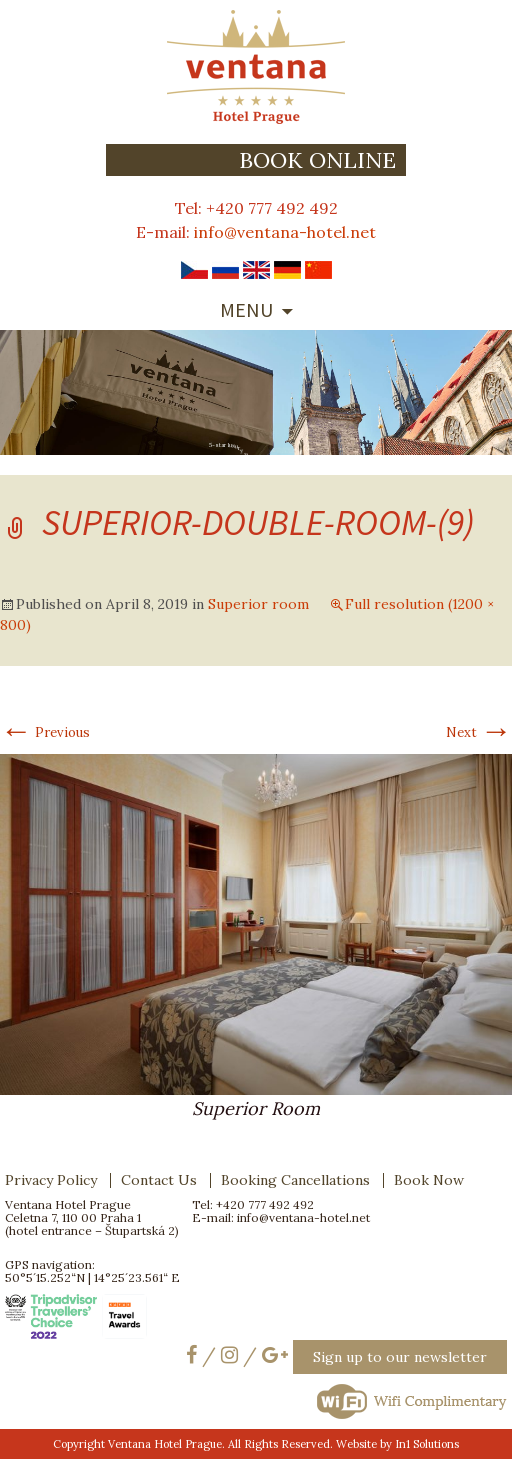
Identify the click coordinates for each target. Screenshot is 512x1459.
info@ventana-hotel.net (285, 232)
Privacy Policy (51, 1180)
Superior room (258, 604)
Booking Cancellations (295, 1180)
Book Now (429, 1180)
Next (479, 732)
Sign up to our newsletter (400, 1357)
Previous (45, 732)
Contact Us (159, 1180)
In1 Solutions (427, 1444)
